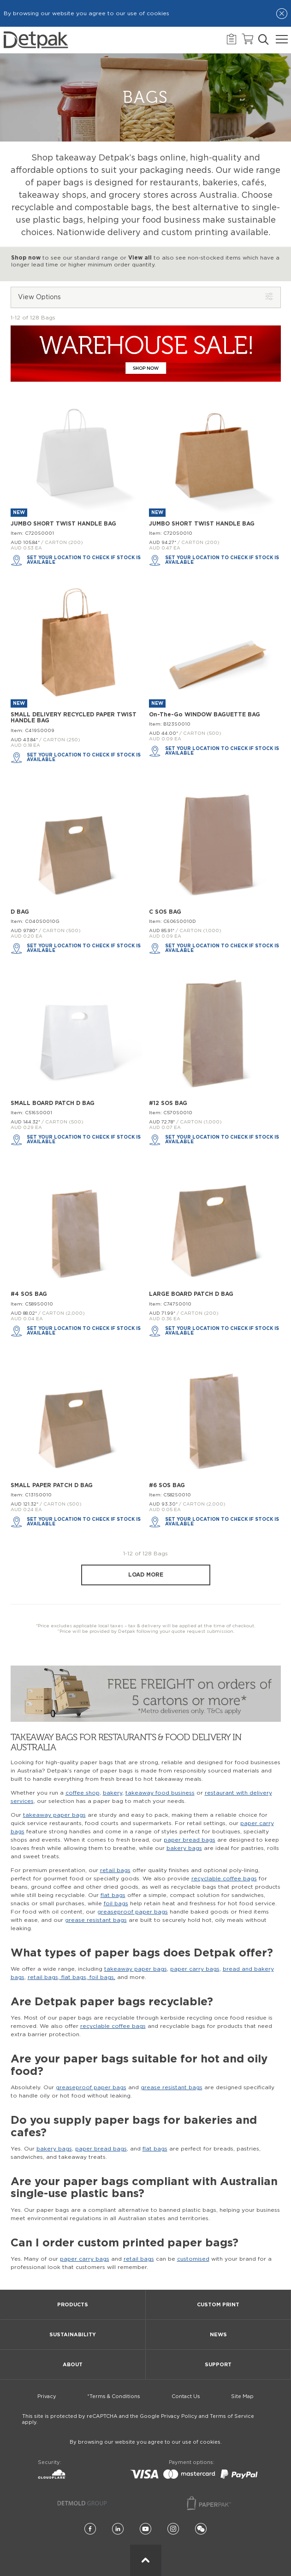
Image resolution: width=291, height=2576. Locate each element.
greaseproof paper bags (132, 1911)
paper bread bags (189, 1840)
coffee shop (82, 1793)
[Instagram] (173, 2529)
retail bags (115, 1870)
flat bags (113, 1895)
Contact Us (186, 2396)
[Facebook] (90, 2529)
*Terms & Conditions (113, 2396)
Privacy (46, 2396)
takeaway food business (160, 1793)
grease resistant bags (96, 1920)
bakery (112, 1793)
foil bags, (101, 1977)
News (218, 2334)
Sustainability (72, 2334)
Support (218, 2364)
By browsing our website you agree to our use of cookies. (146, 2442)
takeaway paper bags (54, 1815)
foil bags (116, 1903)
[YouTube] (145, 2529)
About (73, 2364)
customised (193, 2259)
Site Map (242, 2396)
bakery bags (184, 1848)
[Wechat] (201, 2529)
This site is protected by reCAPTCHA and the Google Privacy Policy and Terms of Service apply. (138, 2419)
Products (72, 2304)
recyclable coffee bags (224, 1878)
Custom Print (218, 2304)
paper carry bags (195, 1969)
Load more (145, 1575)
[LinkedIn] (118, 2529)
